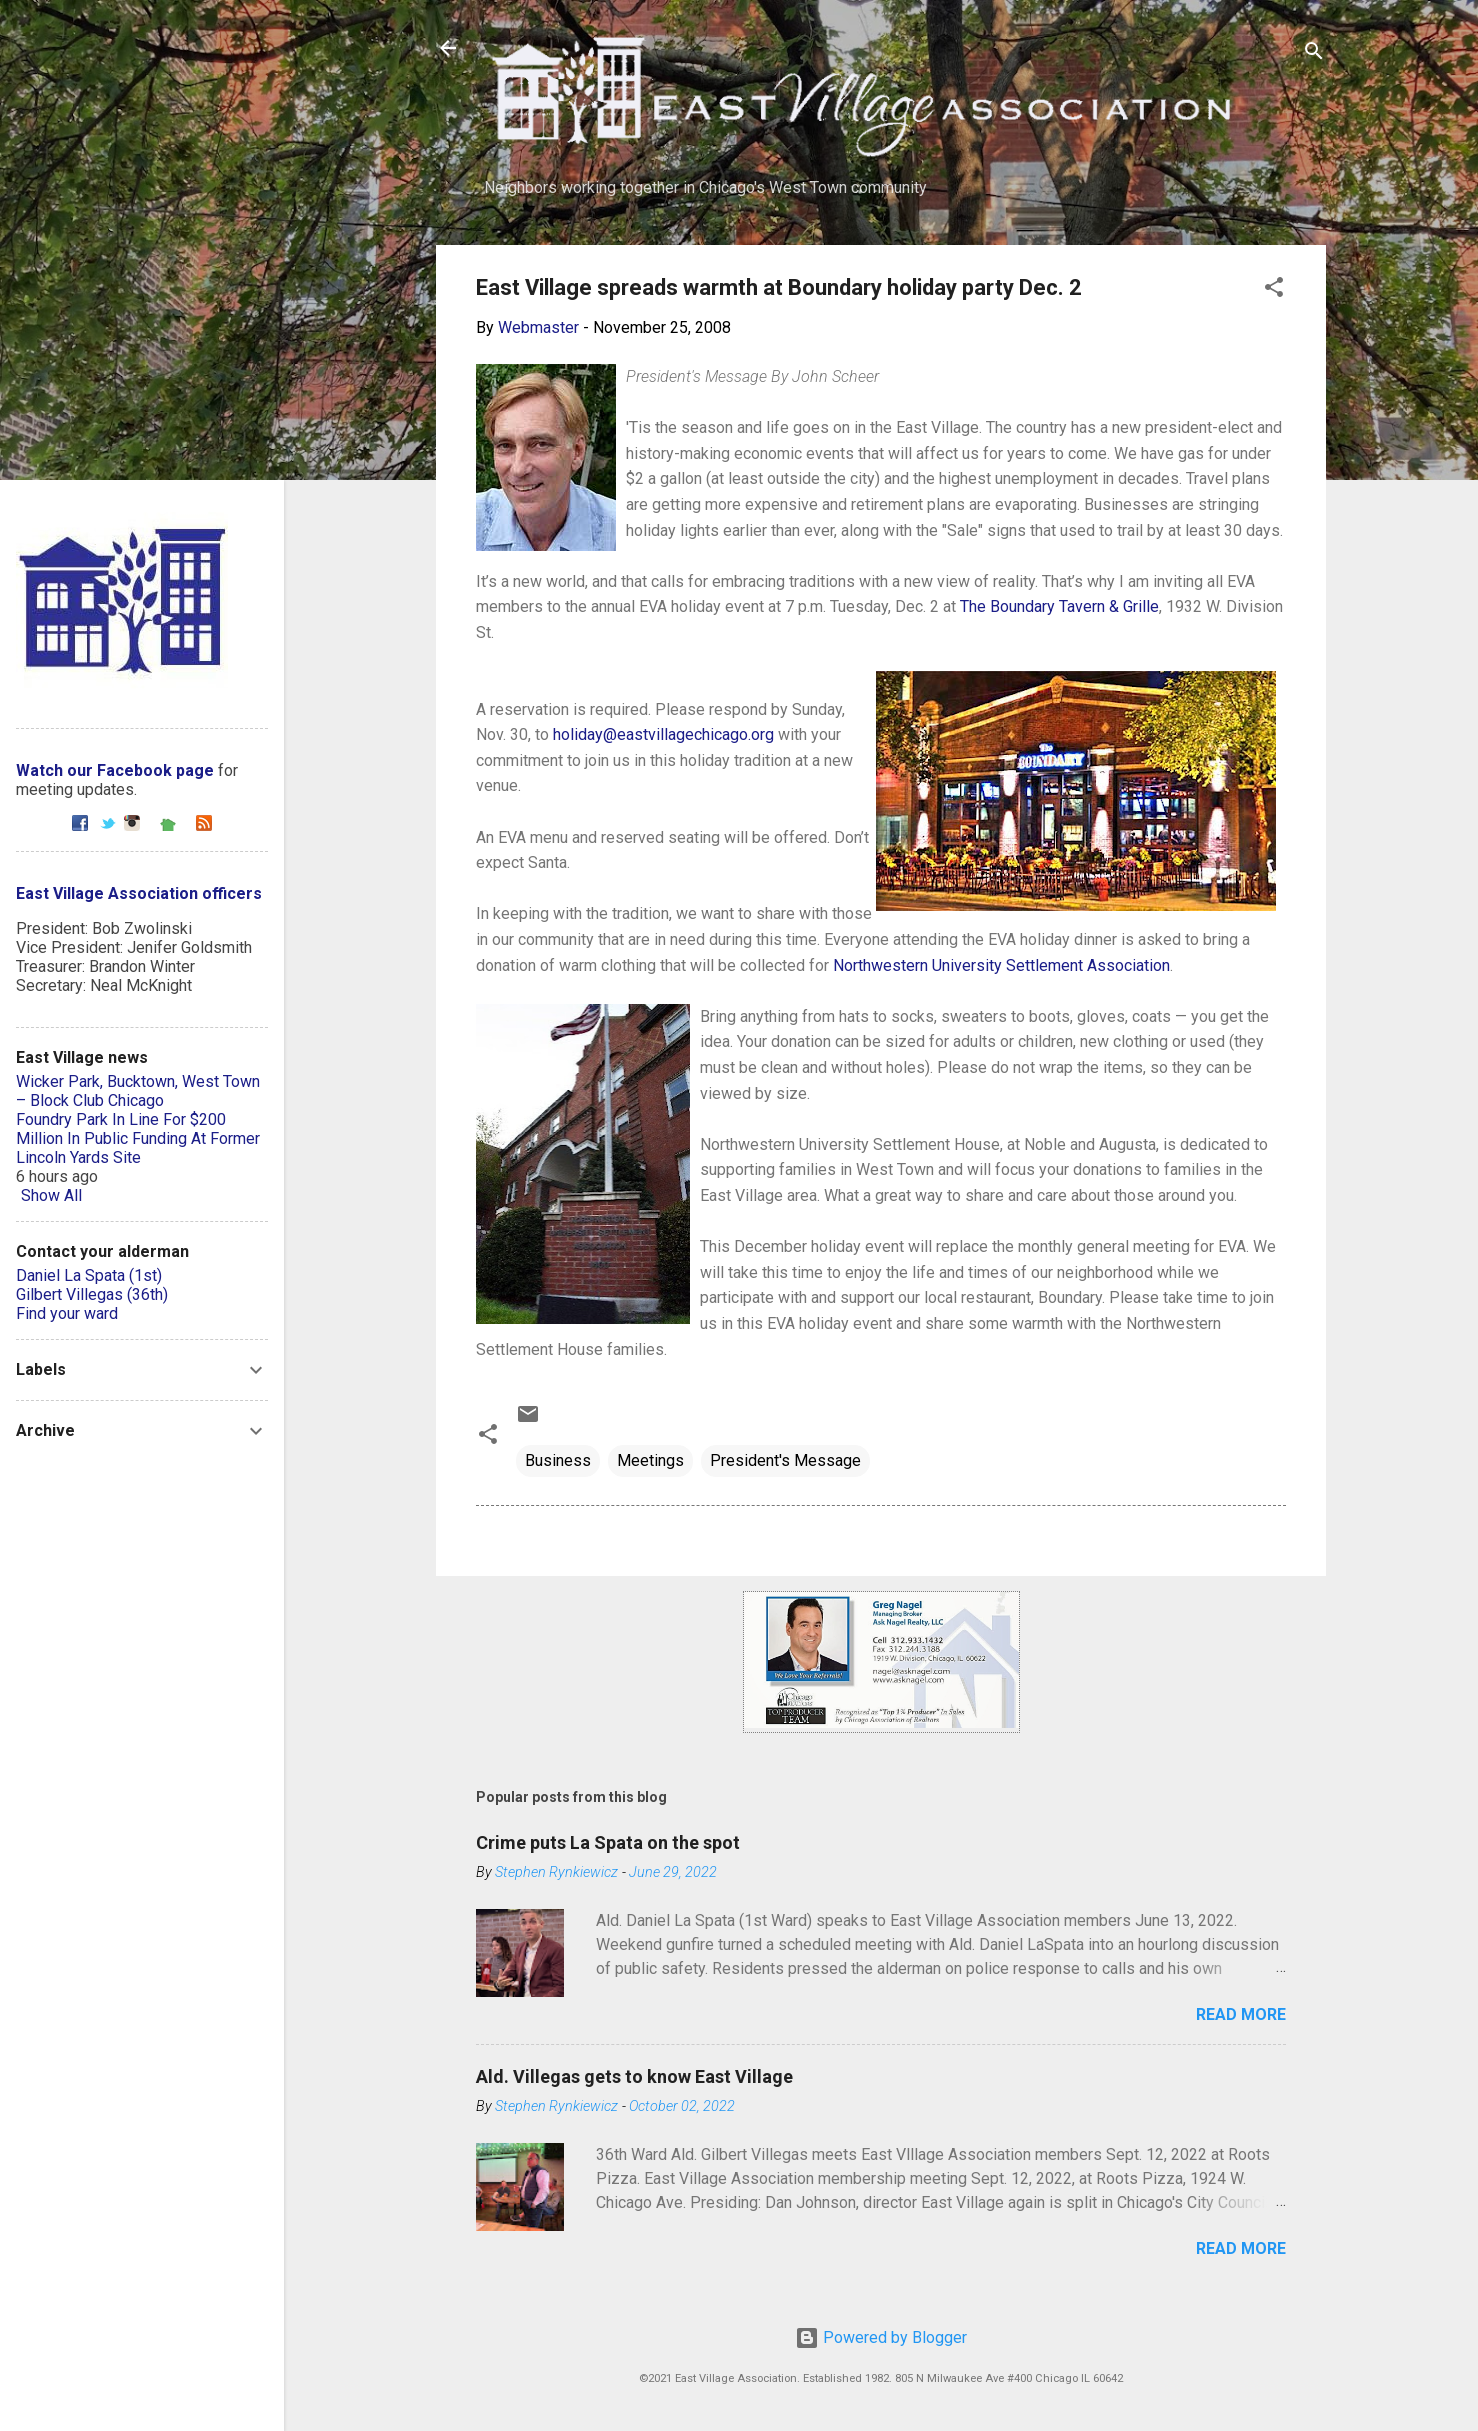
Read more (1241, 2014)
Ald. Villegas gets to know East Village (634, 2076)
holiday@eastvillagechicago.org (663, 734)
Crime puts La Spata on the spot (608, 1842)
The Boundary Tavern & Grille (1059, 606)
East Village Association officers (139, 893)
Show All (51, 1195)
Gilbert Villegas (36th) (92, 1294)
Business (558, 1460)
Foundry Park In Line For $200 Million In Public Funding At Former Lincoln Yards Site (138, 1138)
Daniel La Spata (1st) (89, 1275)
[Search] (1314, 54)
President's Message (785, 1460)
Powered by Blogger (881, 2337)
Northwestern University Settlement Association (1001, 965)
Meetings (650, 1460)
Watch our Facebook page (115, 770)
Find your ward (67, 1313)
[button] (1274, 290)
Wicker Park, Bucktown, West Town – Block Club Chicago (138, 1091)
